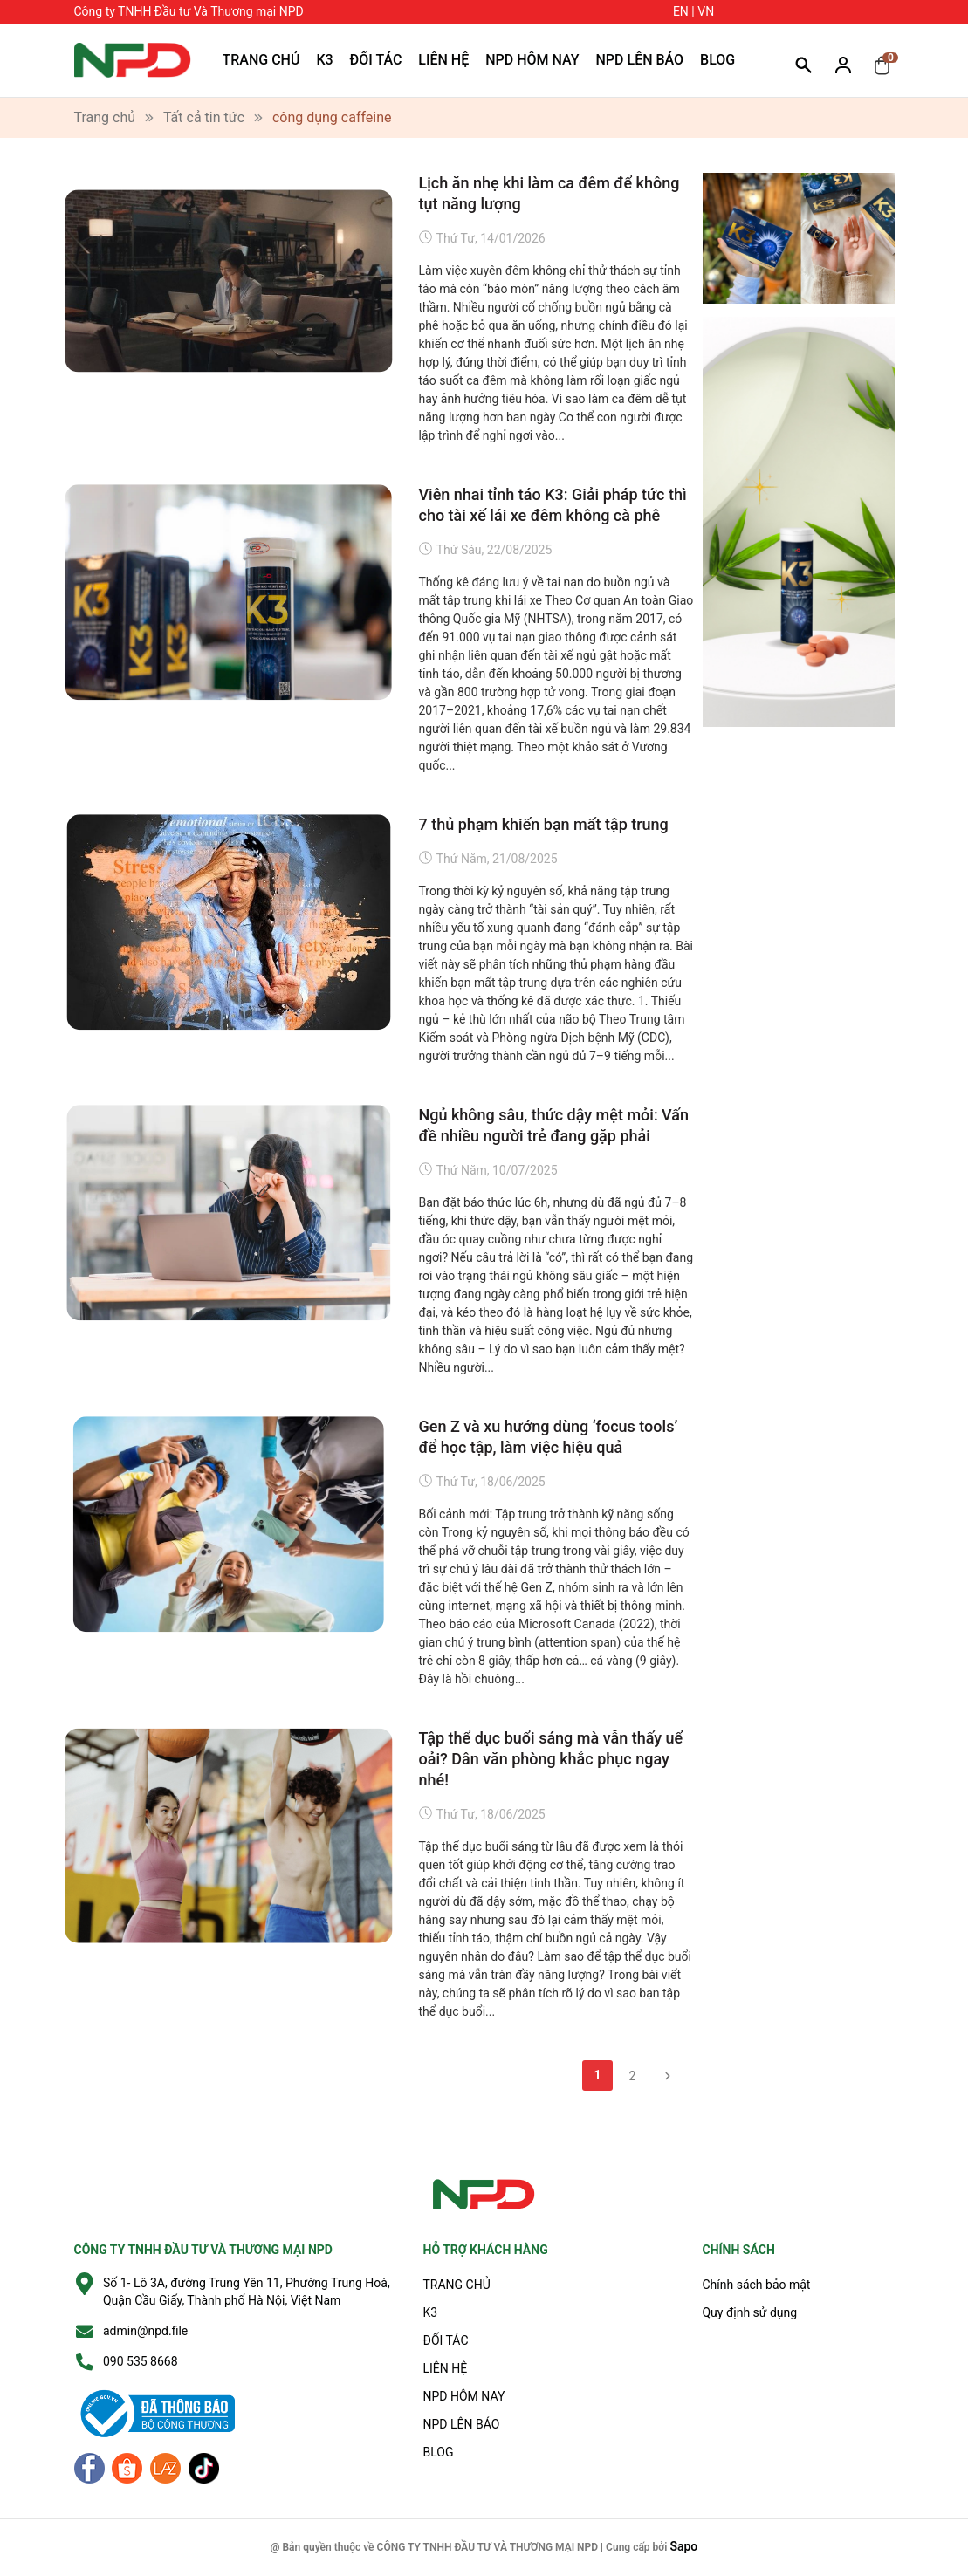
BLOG (717, 59)
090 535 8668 (140, 2361)
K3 (324, 59)
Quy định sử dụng (749, 2312)
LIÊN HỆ (443, 59)
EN (681, 11)
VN (705, 11)
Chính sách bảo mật (756, 2285)
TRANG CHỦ (261, 59)
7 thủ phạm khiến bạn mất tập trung (544, 824)
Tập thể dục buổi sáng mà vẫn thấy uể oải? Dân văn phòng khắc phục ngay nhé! (551, 1759)
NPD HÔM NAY (532, 59)
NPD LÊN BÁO (640, 59)
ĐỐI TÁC (376, 59)
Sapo (683, 2546)
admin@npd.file (145, 2331)
